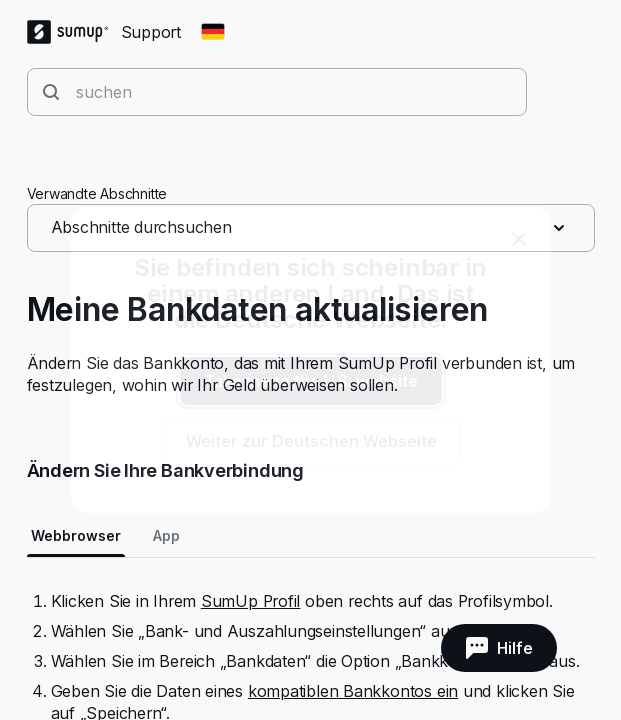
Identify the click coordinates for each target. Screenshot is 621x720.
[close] (519, 239)
